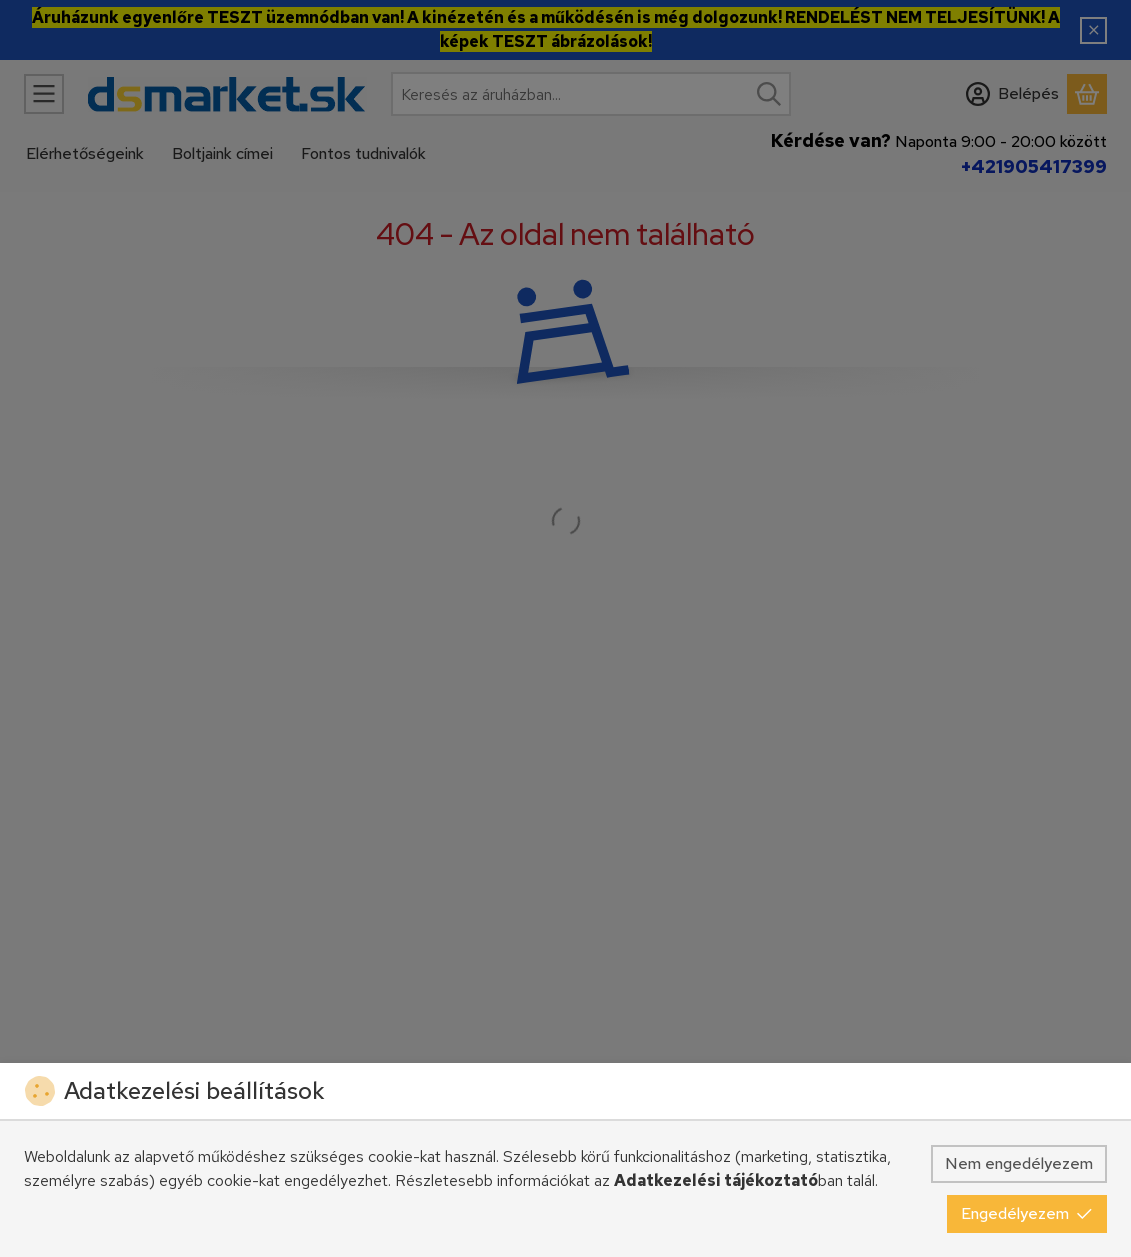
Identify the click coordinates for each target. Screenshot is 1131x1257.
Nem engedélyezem (1019, 1163)
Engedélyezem (1027, 1213)
